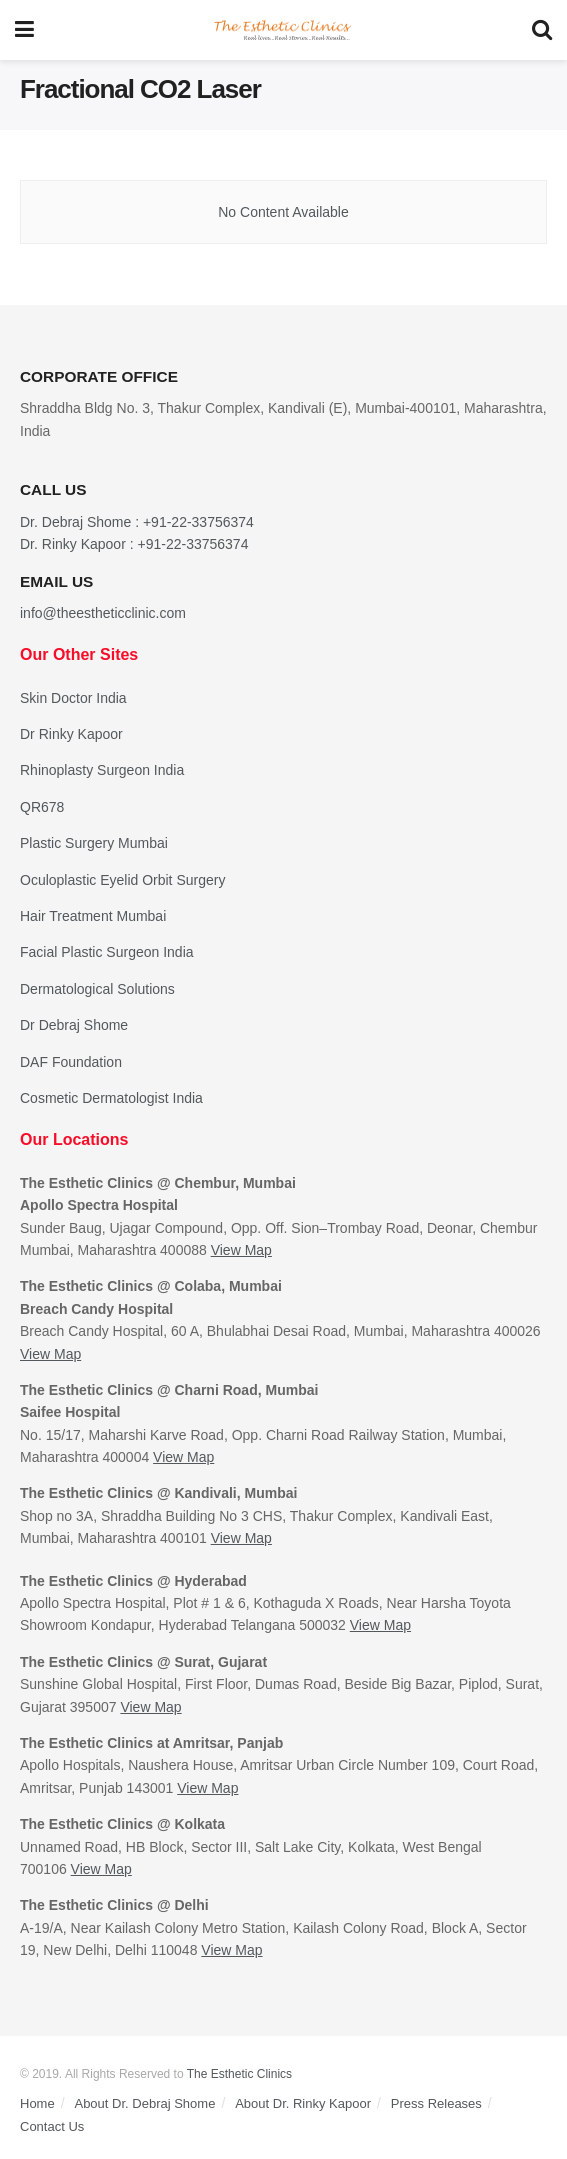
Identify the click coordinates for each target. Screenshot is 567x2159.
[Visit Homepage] (283, 30)
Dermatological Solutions (97, 989)
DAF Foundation (71, 1062)
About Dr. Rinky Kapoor (303, 2103)
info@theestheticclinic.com (103, 613)
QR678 (42, 807)
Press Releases (436, 2103)
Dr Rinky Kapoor (71, 734)
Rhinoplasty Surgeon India (102, 770)
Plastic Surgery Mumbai (94, 843)
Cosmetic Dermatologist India (111, 1098)
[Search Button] (542, 30)
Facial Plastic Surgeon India (107, 952)
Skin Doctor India (73, 698)
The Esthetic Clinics (239, 2074)
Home (37, 2103)
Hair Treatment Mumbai (93, 916)
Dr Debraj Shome (74, 1025)
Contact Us (52, 2126)
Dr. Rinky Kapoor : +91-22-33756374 (134, 544)
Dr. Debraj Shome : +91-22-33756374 (137, 522)
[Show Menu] (24, 30)
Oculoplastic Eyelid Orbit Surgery (122, 880)
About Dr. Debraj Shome (144, 2103)
